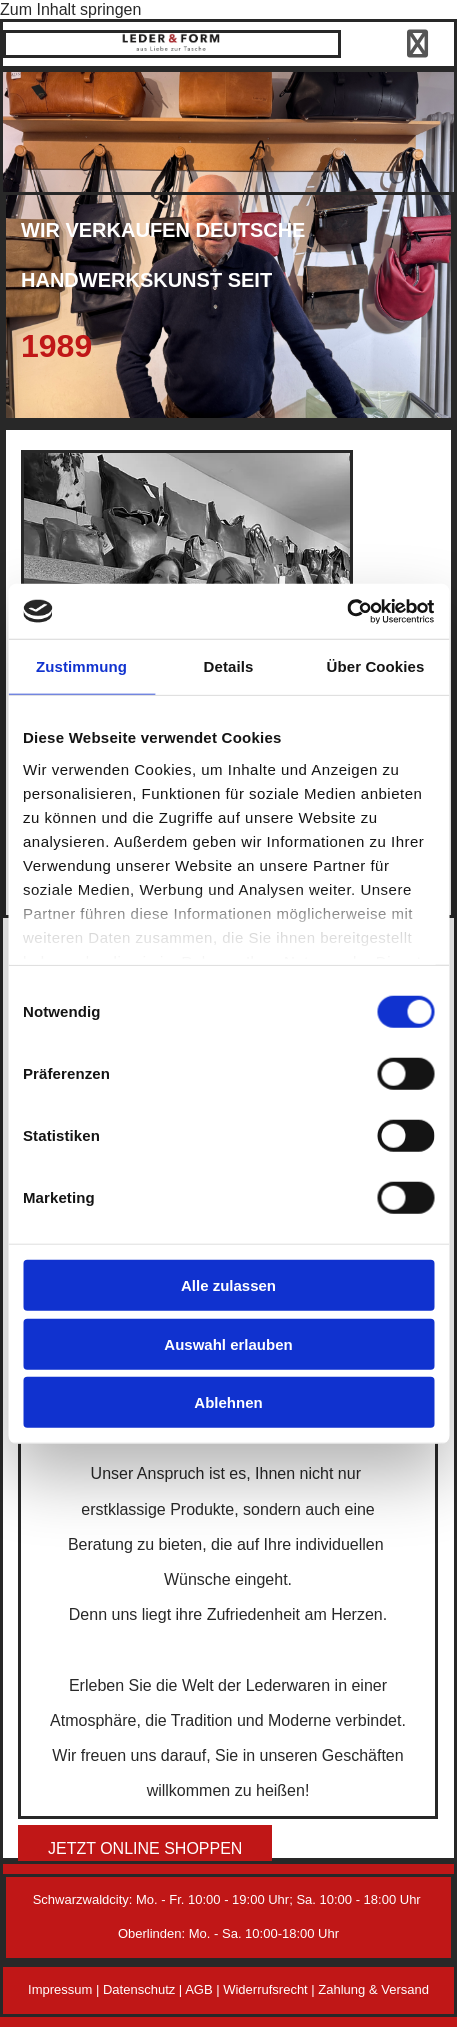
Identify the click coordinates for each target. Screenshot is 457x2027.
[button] (145, 1848)
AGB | (204, 1989)
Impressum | (65, 1989)
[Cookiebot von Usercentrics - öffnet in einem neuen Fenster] (346, 611)
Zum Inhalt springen (70, 9)
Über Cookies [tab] (376, 666)
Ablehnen (228, 1402)
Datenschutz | (144, 1989)
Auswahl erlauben (228, 1343)
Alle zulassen (228, 1285)
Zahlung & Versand (373, 1989)
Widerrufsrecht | (270, 1989)
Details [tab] (229, 666)
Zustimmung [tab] (81, 666)
